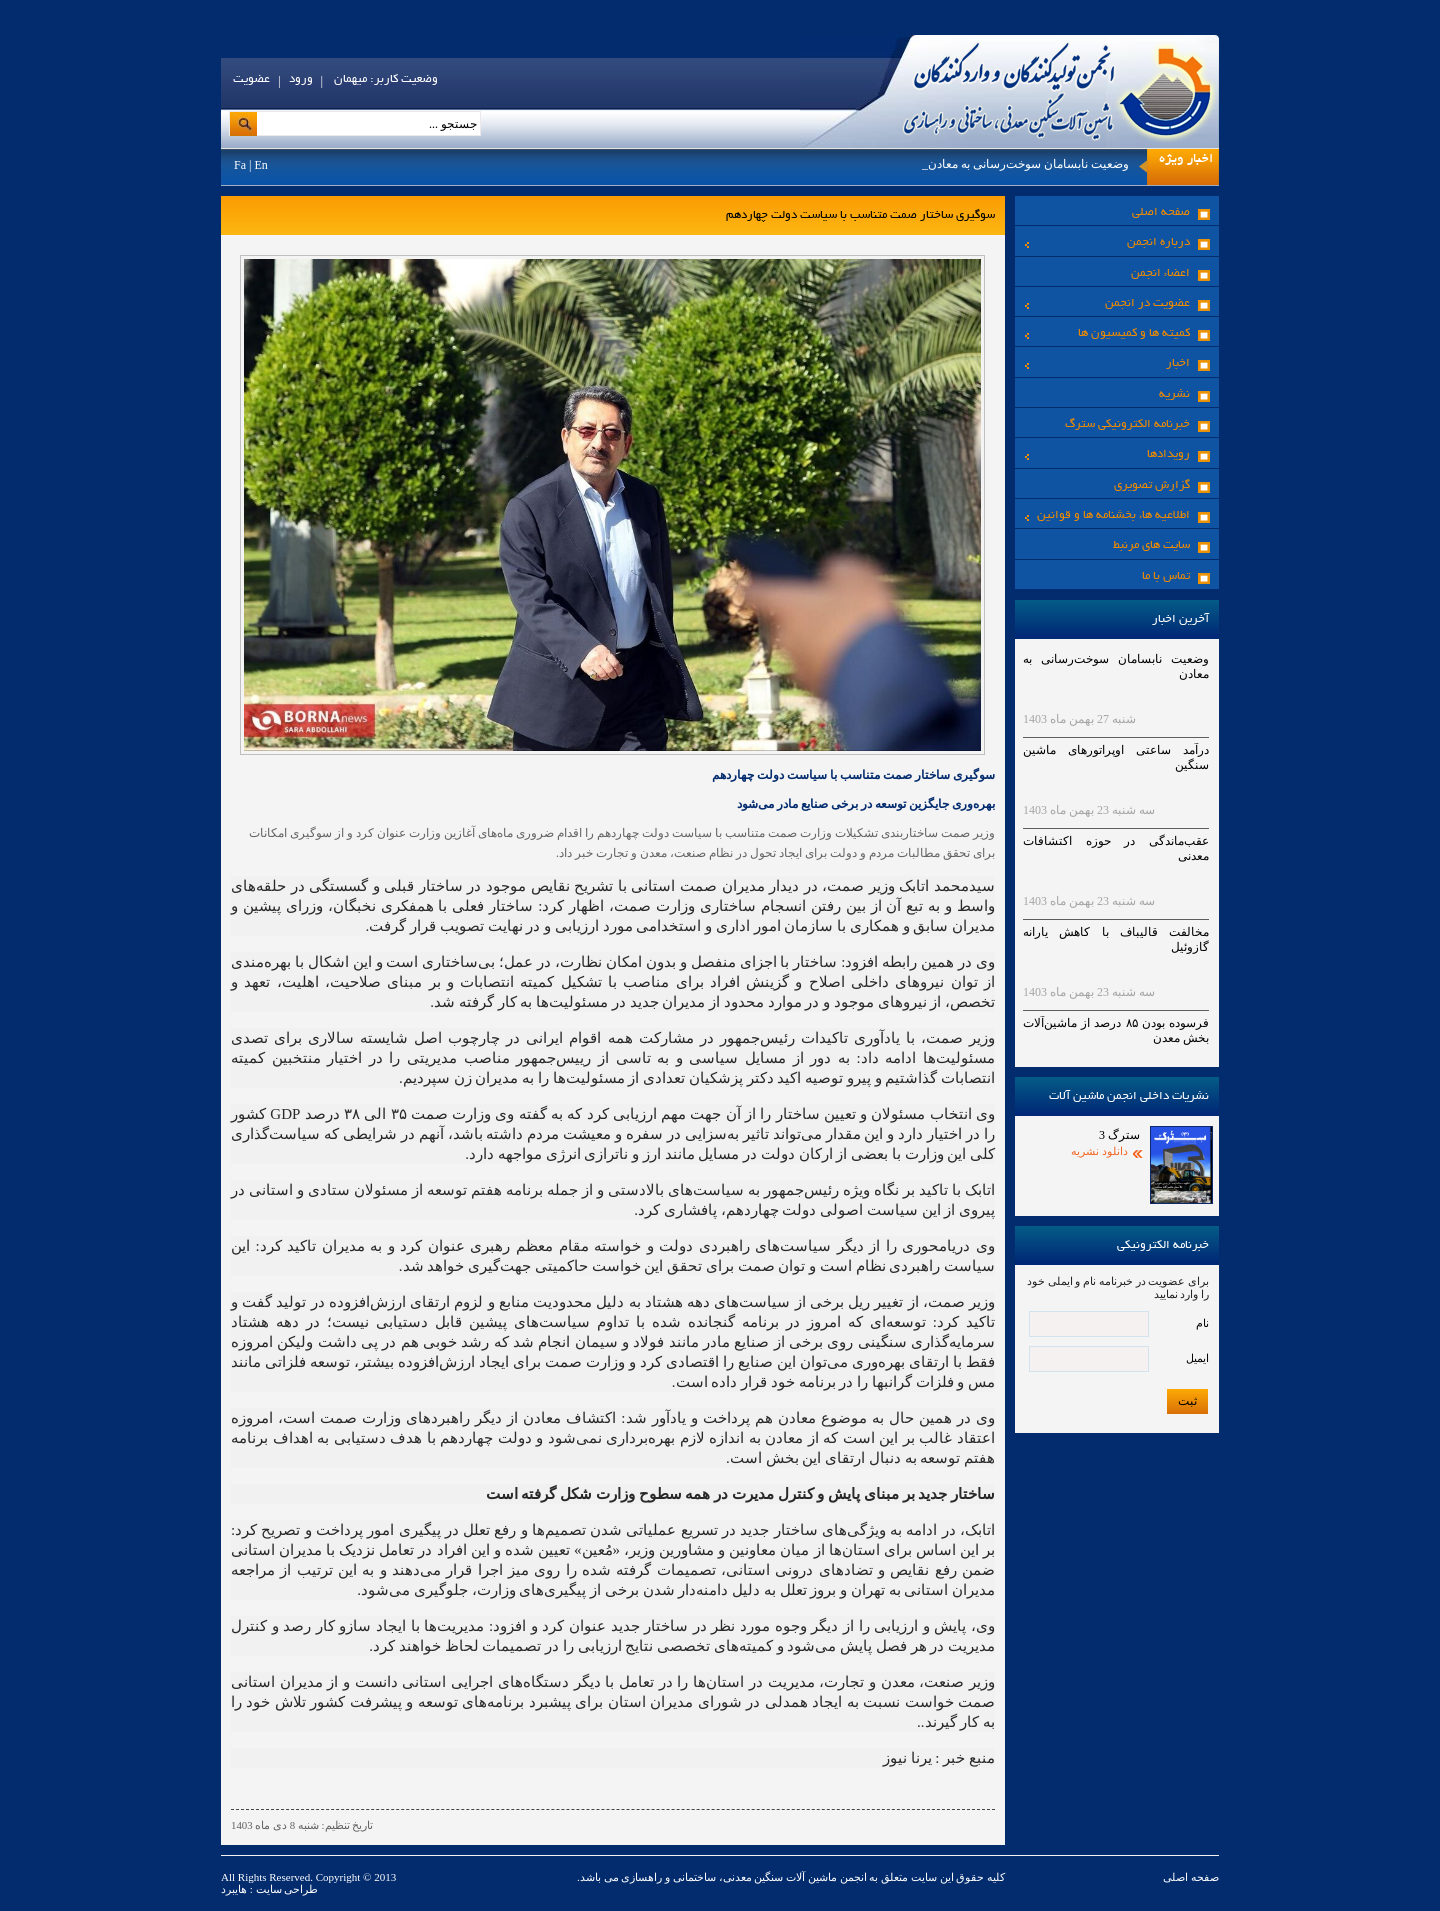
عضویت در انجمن (1107, 303)
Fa (240, 165)
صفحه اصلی (1161, 212)
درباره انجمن (1107, 242)
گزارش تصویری (1152, 485)
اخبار (1107, 363)
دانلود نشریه (1099, 1151)
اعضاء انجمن (1160, 273)
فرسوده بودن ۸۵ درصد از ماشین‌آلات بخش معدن (1116, 1030)
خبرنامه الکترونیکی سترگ (1127, 424)
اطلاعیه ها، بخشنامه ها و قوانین (1107, 515)
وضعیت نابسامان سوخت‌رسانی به (1043, 164)
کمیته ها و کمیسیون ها (1107, 333)
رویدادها (1107, 454)
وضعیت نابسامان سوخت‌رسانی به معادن (1116, 666)
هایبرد (234, 1889)
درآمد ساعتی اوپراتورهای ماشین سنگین (1116, 757)
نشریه (1174, 394)
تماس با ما (1166, 576)
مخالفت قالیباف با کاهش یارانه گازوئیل (1116, 939)
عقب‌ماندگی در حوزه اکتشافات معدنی (1116, 848)
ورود (301, 79)
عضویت (251, 79)
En (260, 165)
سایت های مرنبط (1151, 545)
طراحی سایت (286, 1889)
